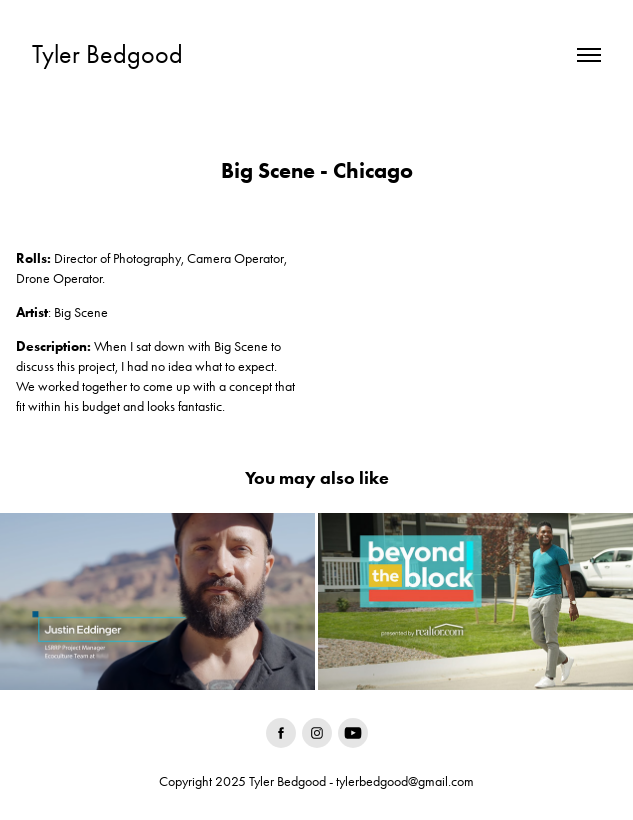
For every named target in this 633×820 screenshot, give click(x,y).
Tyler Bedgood (107, 54)
